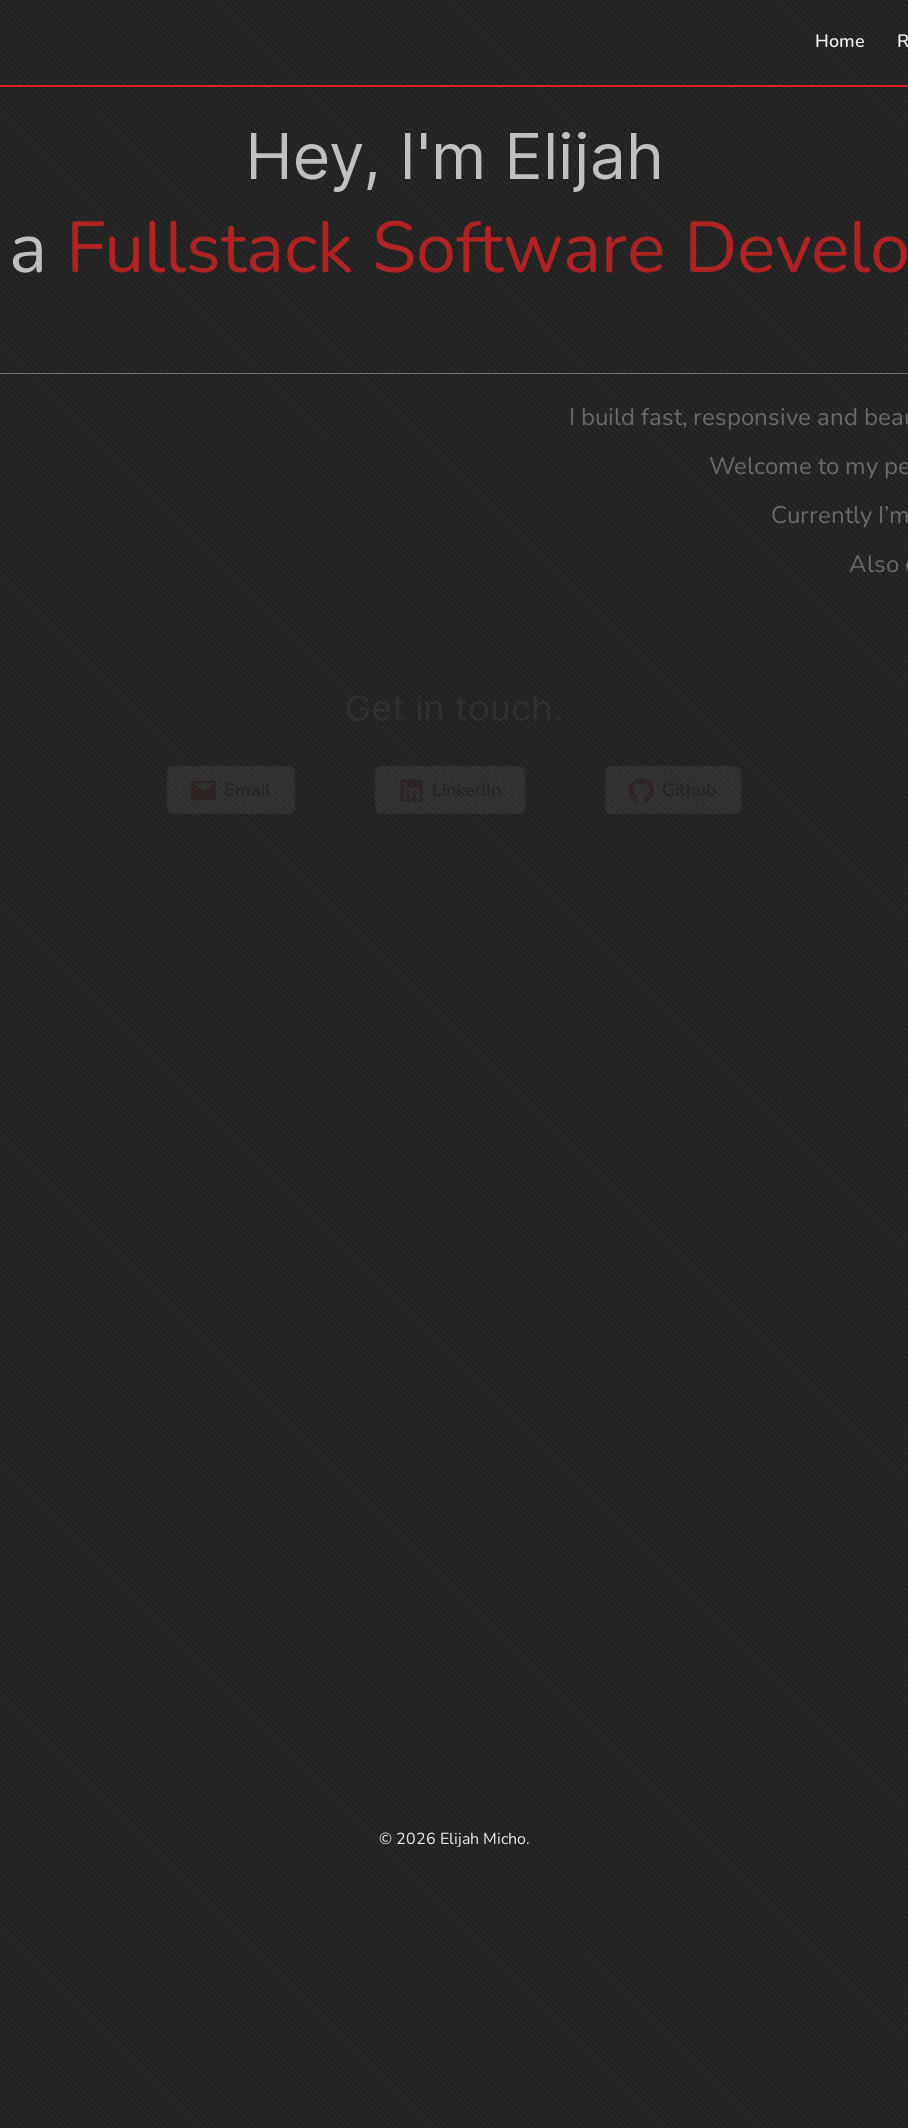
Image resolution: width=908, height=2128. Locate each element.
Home (840, 41)
